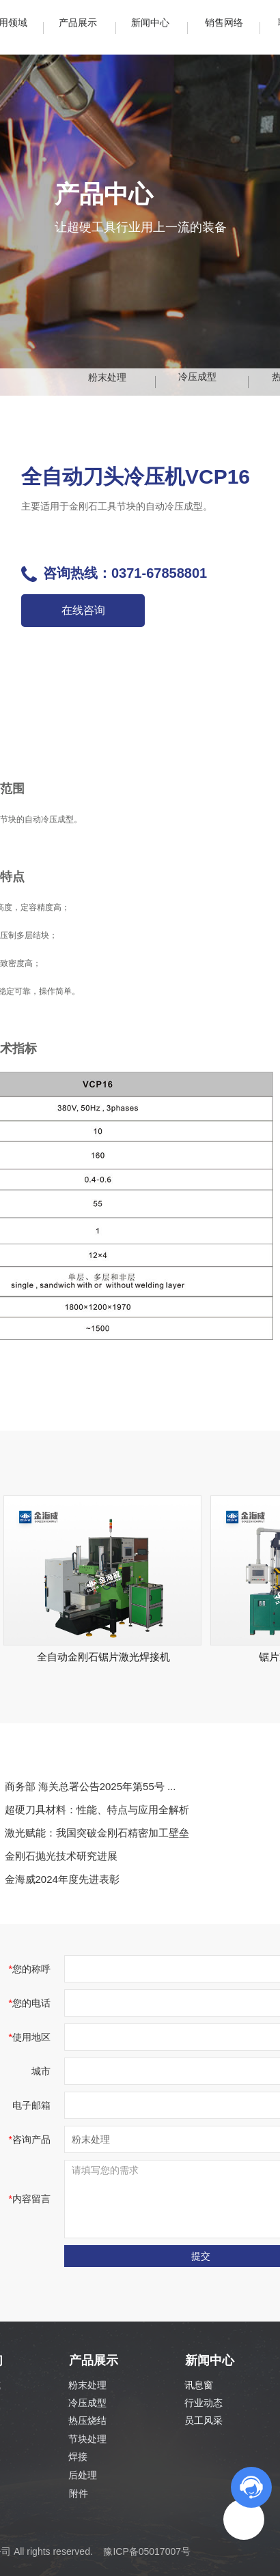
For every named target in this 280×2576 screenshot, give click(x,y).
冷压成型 (87, 2402)
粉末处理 (87, 2385)
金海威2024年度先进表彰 (62, 1879)
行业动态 (203, 2402)
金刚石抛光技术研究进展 (61, 1856)
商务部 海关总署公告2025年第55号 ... (90, 1786)
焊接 (77, 2456)
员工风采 (203, 2420)
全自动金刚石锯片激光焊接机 (103, 1657)
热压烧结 (87, 2420)
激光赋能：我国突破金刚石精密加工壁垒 (97, 1833)
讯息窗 (198, 2385)
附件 (78, 2493)
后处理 (82, 2475)
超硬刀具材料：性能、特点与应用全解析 (97, 1809)
